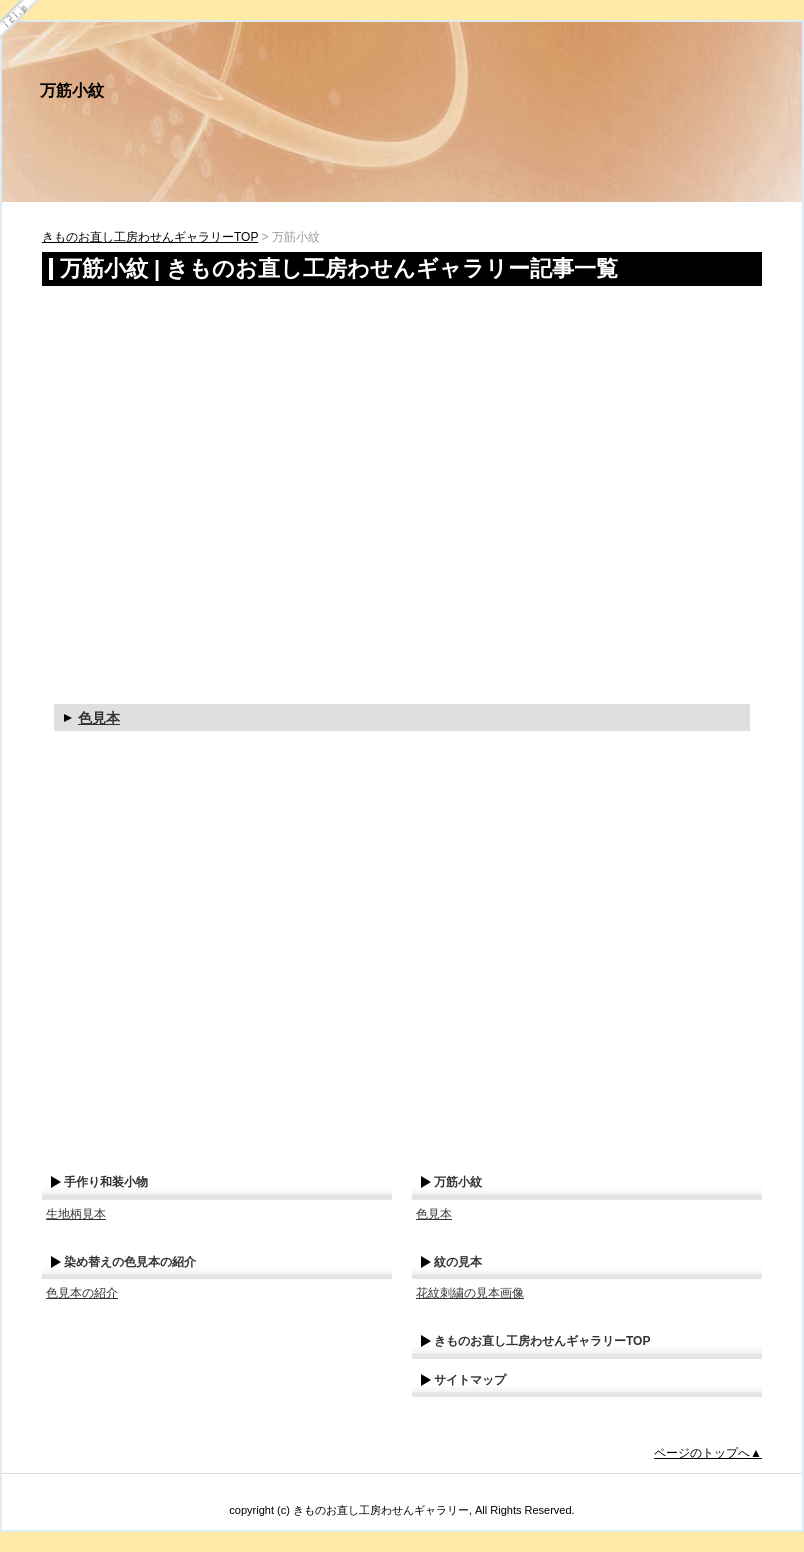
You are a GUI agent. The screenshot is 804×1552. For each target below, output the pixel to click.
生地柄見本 (76, 1214)
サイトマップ (470, 1380)
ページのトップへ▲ (708, 1453)
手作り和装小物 (106, 1182)
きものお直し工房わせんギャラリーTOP (150, 237)
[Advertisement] (187, 477)
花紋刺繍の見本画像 (470, 1293)
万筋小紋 (72, 90)
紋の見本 (458, 1262)
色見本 (99, 718)
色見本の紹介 (82, 1293)
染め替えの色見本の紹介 (130, 1262)
